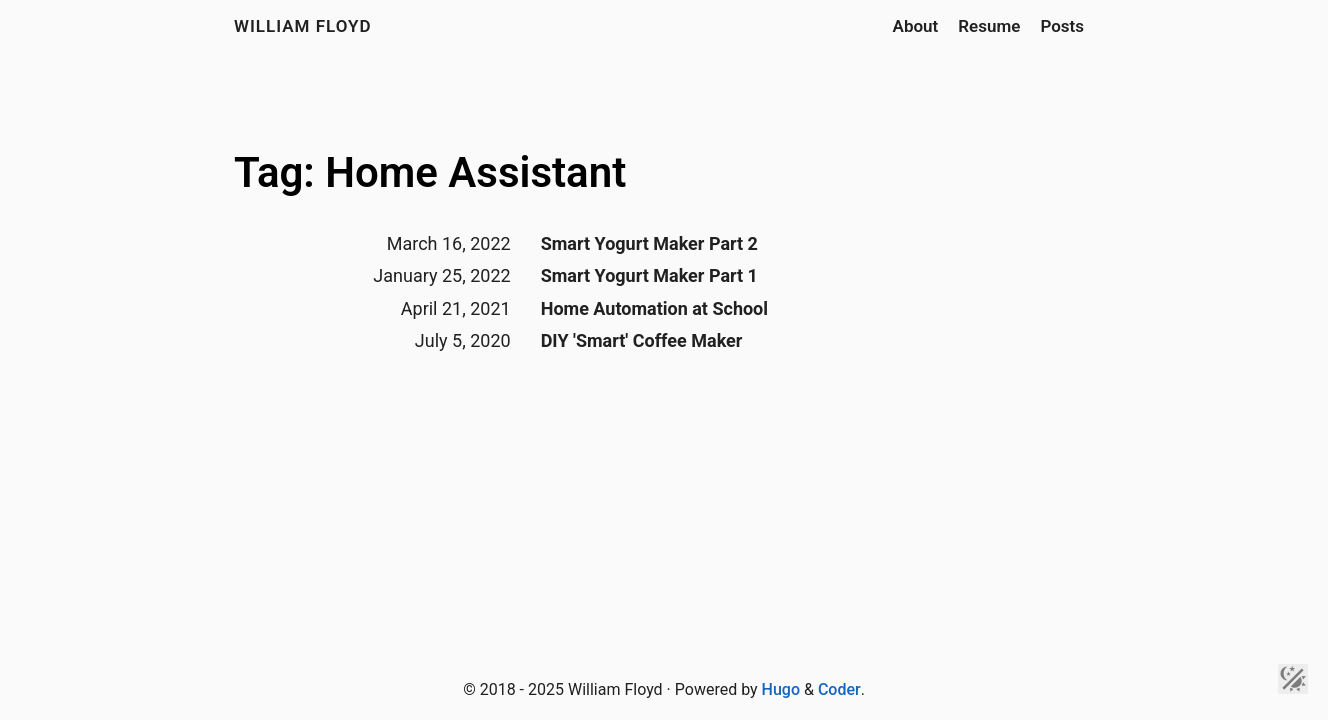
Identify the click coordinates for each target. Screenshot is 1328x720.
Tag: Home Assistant (430, 172)
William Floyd (303, 26)
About (916, 26)
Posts (1062, 26)
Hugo (781, 689)
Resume (989, 26)
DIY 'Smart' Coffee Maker (642, 340)
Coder (839, 689)
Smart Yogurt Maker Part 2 (649, 243)
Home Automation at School (654, 308)
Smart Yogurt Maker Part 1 (649, 275)
